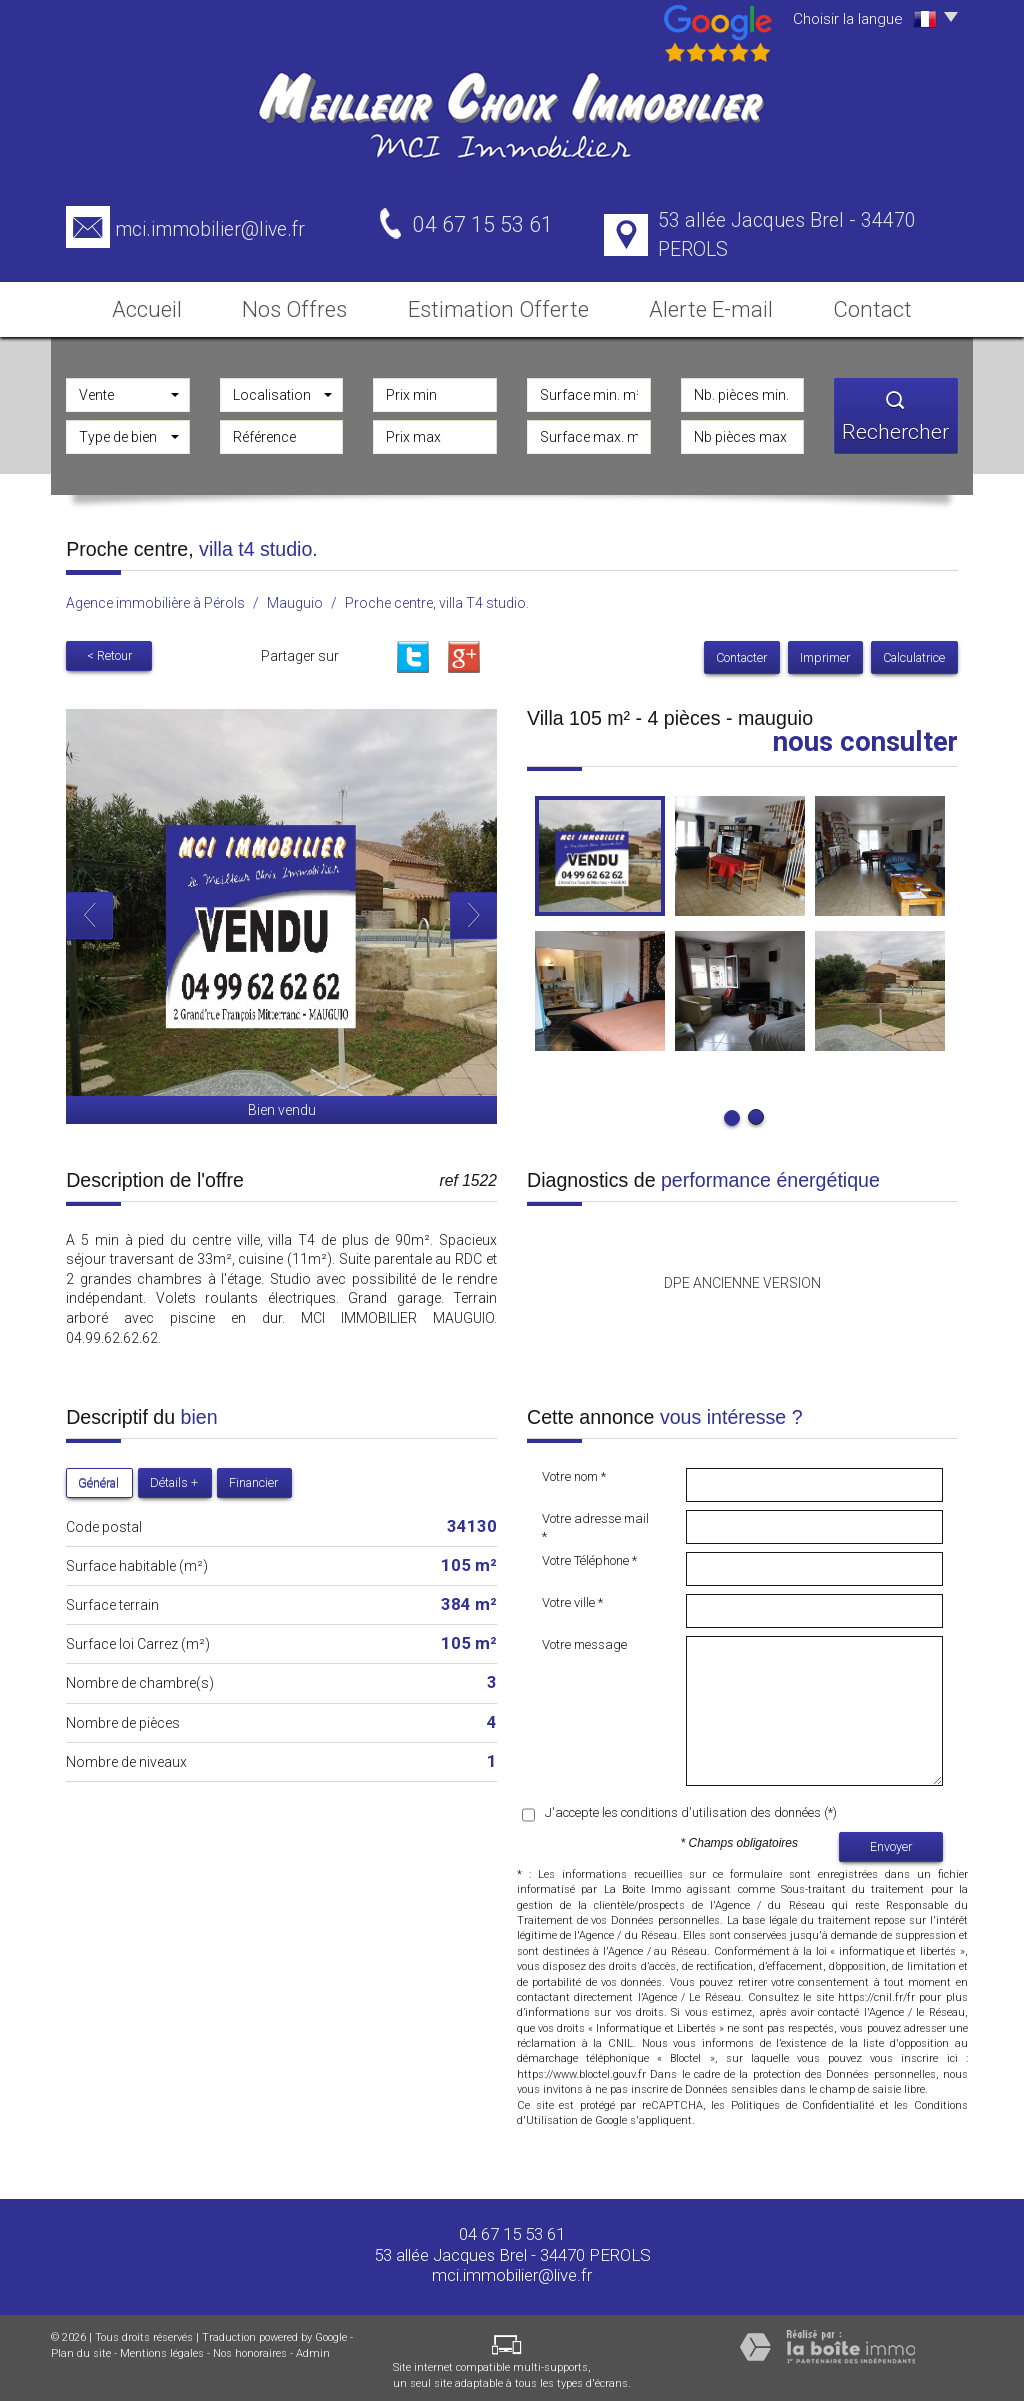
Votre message (584, 1638)
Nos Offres (308, 303)
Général (98, 1476)
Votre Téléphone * (589, 1554)
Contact (879, 303)
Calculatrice (916, 651)
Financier (253, 1476)
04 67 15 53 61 (512, 2229)
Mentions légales (162, 2347)
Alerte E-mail (708, 303)
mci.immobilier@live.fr (210, 229)
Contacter (749, 651)
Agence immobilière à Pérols (155, 597)
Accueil (143, 303)
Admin (313, 2347)
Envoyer (891, 1841)
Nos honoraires (250, 2347)
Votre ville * (572, 1596)
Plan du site (81, 2347)
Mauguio (295, 597)
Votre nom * (574, 1470)
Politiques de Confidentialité (802, 2099)
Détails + (174, 1476)
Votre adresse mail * (595, 1522)
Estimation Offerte (507, 303)
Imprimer (830, 651)
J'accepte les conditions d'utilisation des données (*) (691, 1806)
